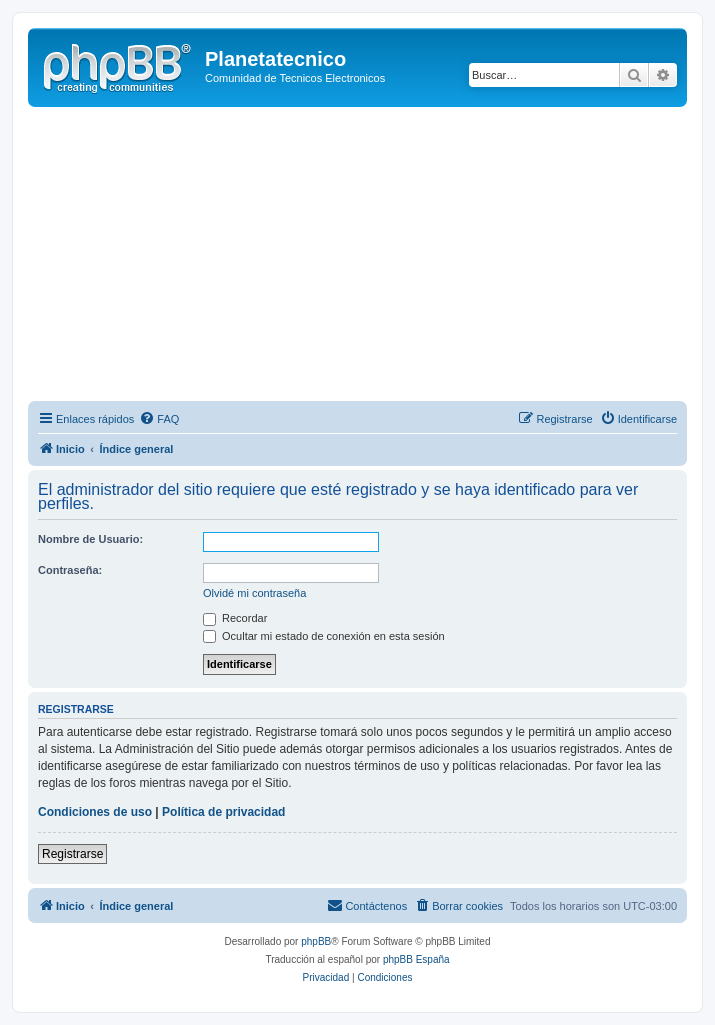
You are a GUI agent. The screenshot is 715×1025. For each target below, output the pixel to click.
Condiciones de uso (95, 812)
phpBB (316, 941)
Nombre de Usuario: (90, 539)
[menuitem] (159, 419)
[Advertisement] (371, 257)
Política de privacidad (223, 812)
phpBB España (416, 959)
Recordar (235, 618)
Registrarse (72, 854)
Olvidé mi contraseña (254, 593)
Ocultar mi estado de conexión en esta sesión (324, 636)
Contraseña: (70, 570)
